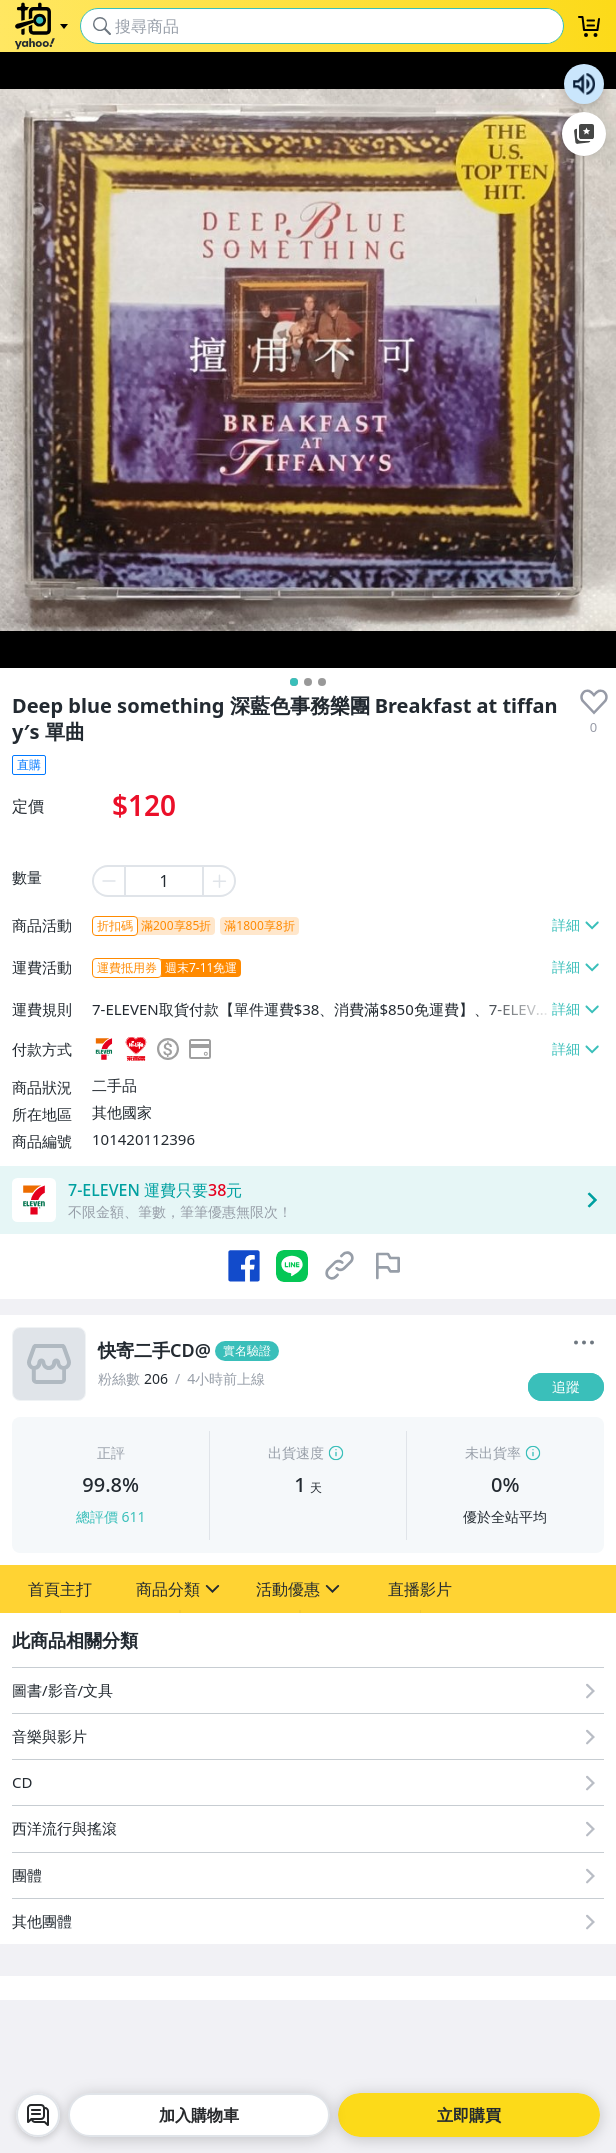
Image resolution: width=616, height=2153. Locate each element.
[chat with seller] (38, 2115)
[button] (60, 1589)
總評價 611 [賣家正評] (111, 1516)
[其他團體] (308, 1921)
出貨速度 (296, 1452)
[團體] (308, 1875)
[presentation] (594, 702)
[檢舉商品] (388, 1266)
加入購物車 (199, 2115)
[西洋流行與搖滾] (308, 1828)
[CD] (308, 1782)
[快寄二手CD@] (307, 1351)
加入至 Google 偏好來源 (584, 134)
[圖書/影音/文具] (308, 1690)
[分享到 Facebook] (244, 1266)
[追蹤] (566, 1387)
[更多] (584, 1343)
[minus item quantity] (108, 881)
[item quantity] (164, 881)
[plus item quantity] (220, 881)
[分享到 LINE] (292, 1266)
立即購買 (469, 2115)
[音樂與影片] (308, 1736)
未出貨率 (493, 1452)
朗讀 (584, 84)
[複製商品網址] (340, 1266)
